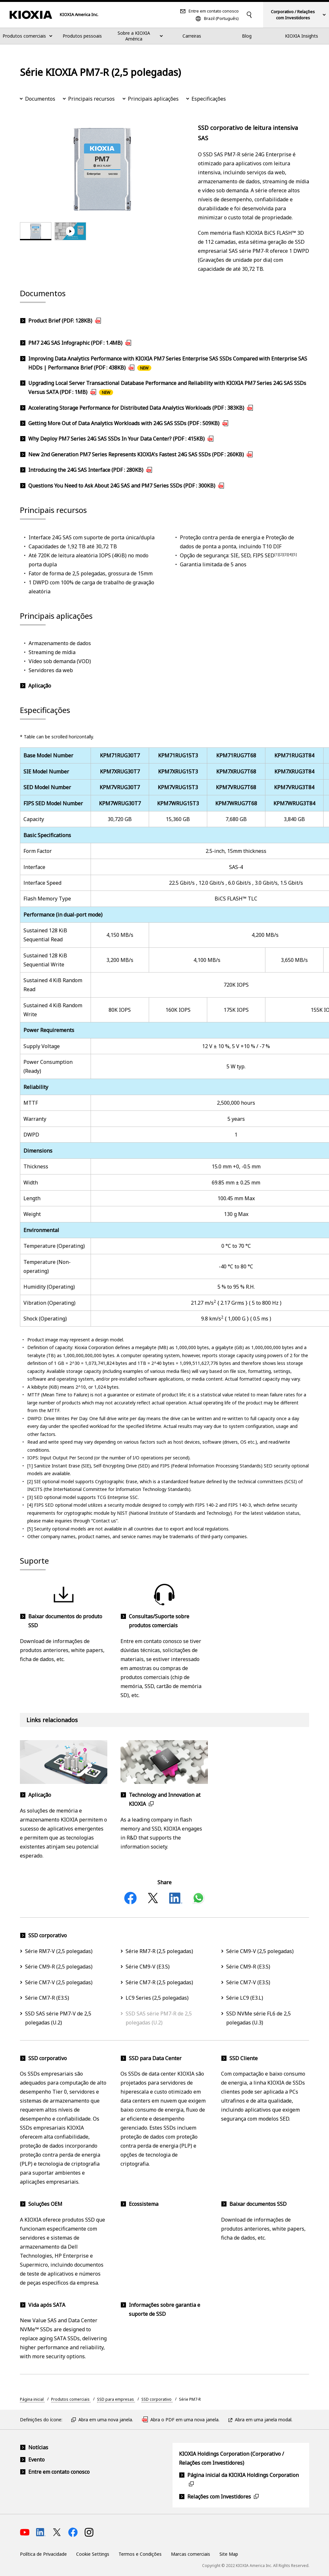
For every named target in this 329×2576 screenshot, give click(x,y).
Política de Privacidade (43, 2554)
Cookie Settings (92, 2554)
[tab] (35, 231)
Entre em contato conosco (214, 11)
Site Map (228, 2554)
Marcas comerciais (190, 2554)
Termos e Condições (140, 2554)
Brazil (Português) (221, 18)
